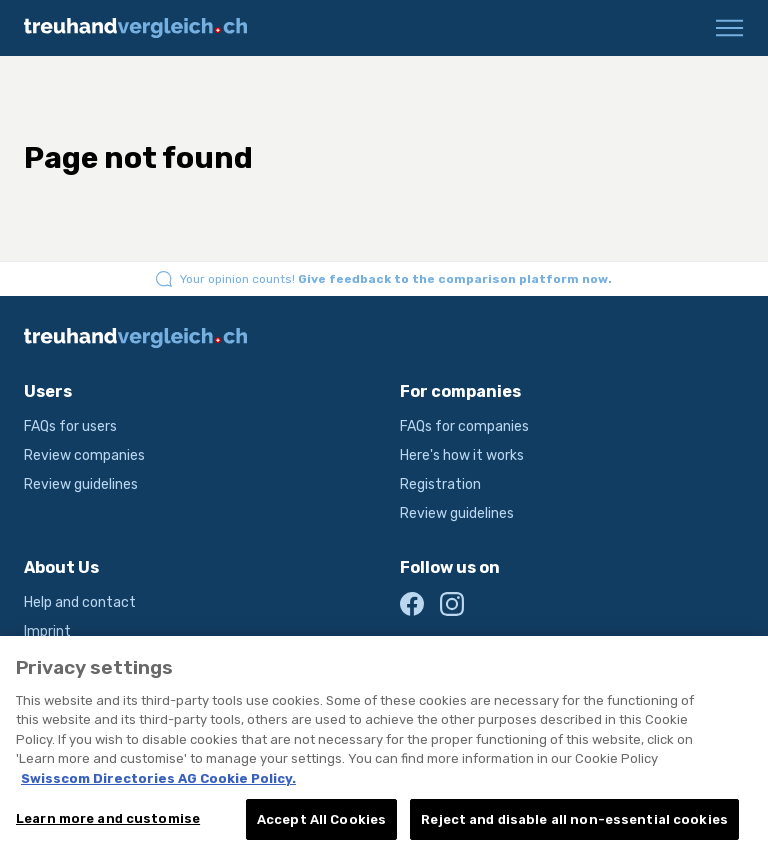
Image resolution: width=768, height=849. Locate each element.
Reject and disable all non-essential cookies (574, 826)
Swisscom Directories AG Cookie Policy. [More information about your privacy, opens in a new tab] (158, 785)
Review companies (84, 455)
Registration (440, 484)
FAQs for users (70, 426)
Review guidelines (81, 484)
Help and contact (80, 602)
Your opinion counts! (396, 279)
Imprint (47, 631)
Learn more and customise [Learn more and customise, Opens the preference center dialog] (108, 825)
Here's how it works (462, 455)
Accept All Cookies (321, 826)
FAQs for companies (464, 426)
